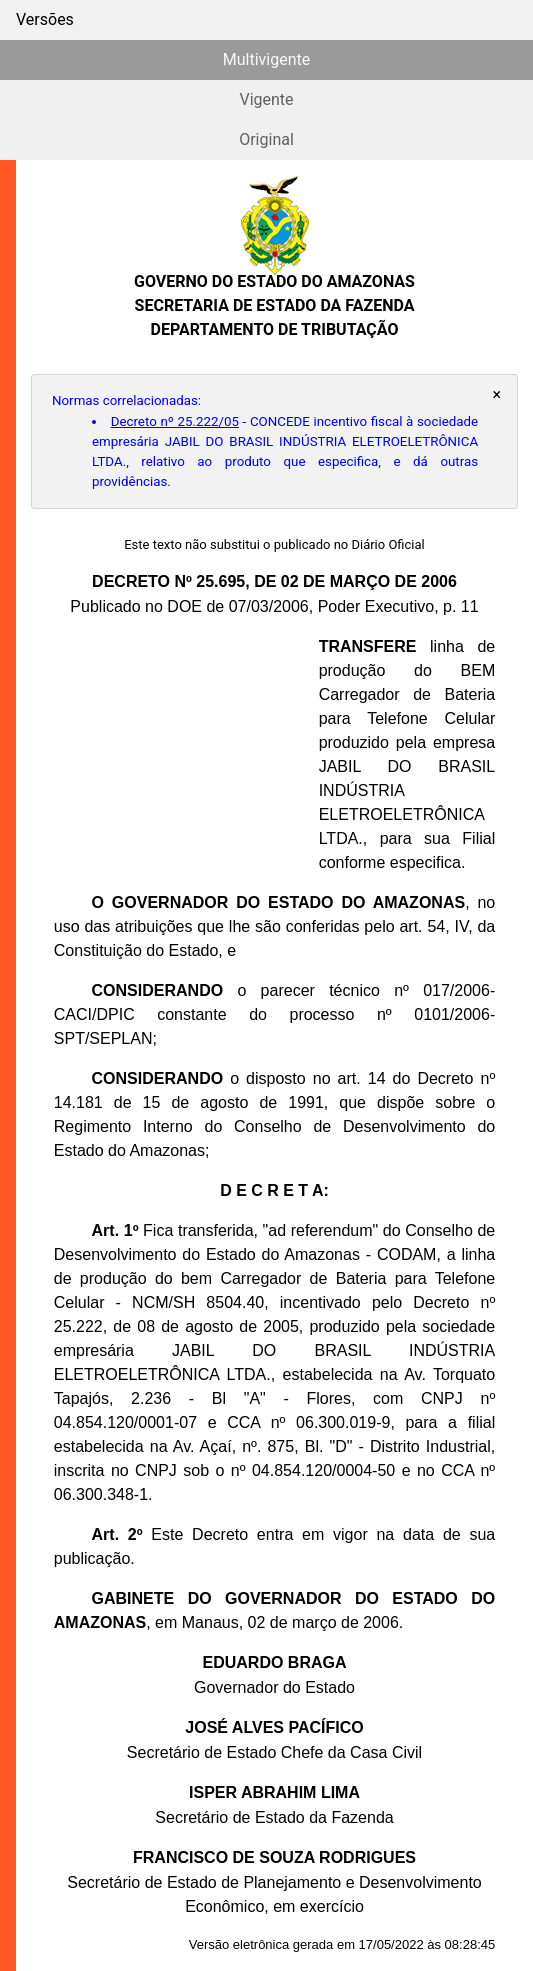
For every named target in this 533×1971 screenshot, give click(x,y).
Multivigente (266, 59)
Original (266, 139)
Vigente (266, 99)
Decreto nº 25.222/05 (175, 421)
